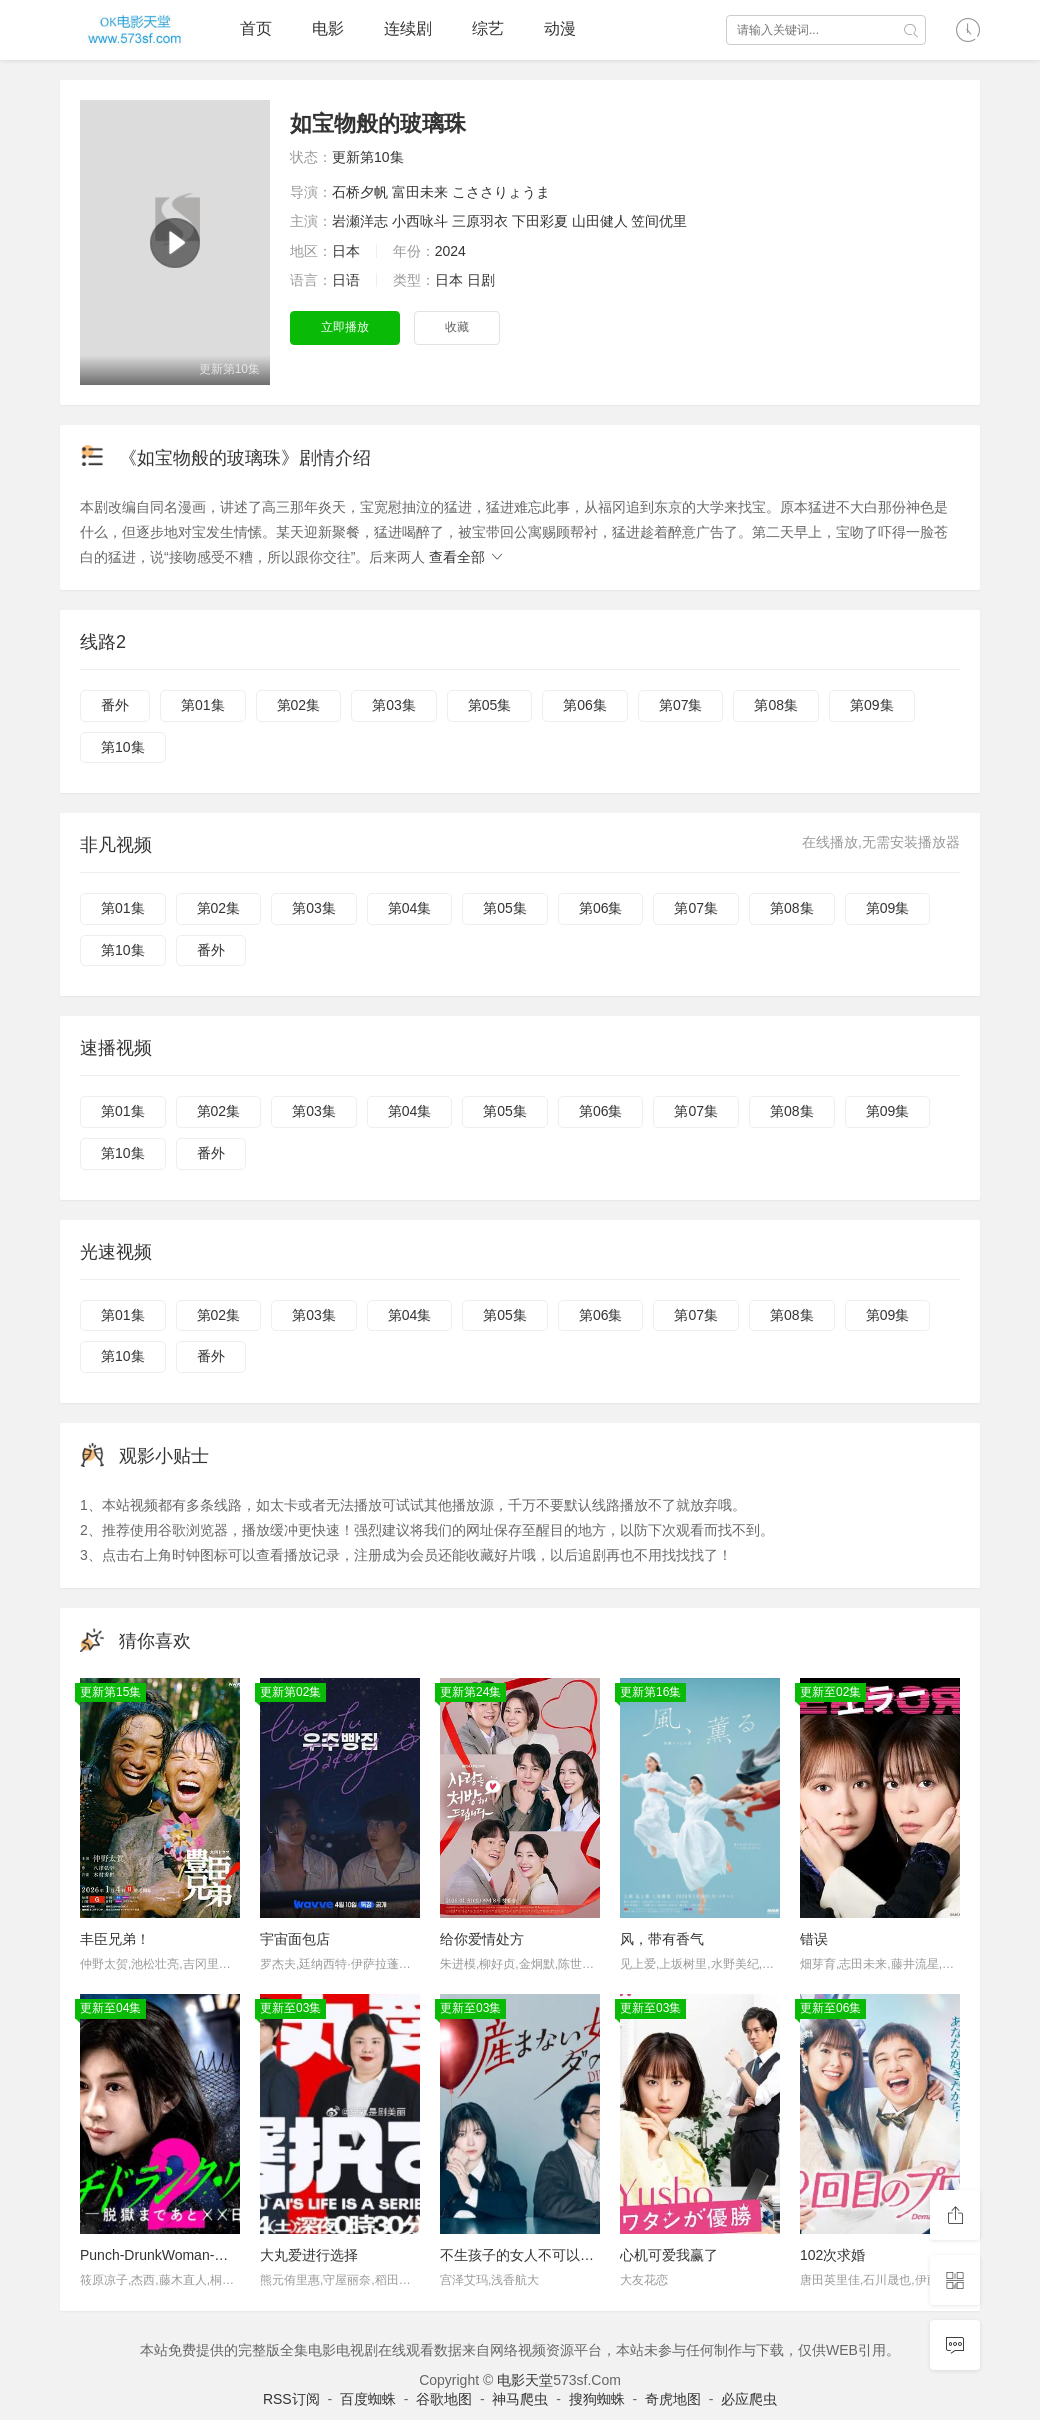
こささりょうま (501, 192)
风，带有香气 (662, 1939)
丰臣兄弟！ (115, 1939)
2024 (450, 251)
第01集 (203, 705)
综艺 (488, 28)
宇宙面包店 (295, 1939)
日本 (346, 251)
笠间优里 (659, 221)
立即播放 (345, 327)
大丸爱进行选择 (309, 2255)
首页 (256, 28)
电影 (328, 28)
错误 (814, 1939)
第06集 (585, 705)
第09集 (872, 705)
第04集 (410, 908)
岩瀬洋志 (360, 221)
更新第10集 (368, 157)
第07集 (681, 705)
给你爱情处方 (482, 1939)
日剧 (481, 280)
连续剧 (408, 28)
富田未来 (420, 192)
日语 (346, 280)
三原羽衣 (480, 221)
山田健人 (600, 221)
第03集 (394, 705)
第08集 (776, 705)
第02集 (299, 705)
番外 (115, 705)
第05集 (490, 705)
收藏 (457, 327)
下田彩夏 (540, 221)
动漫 (560, 28)
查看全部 (467, 557)
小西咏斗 (420, 221)
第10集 (123, 747)
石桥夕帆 (360, 192)
